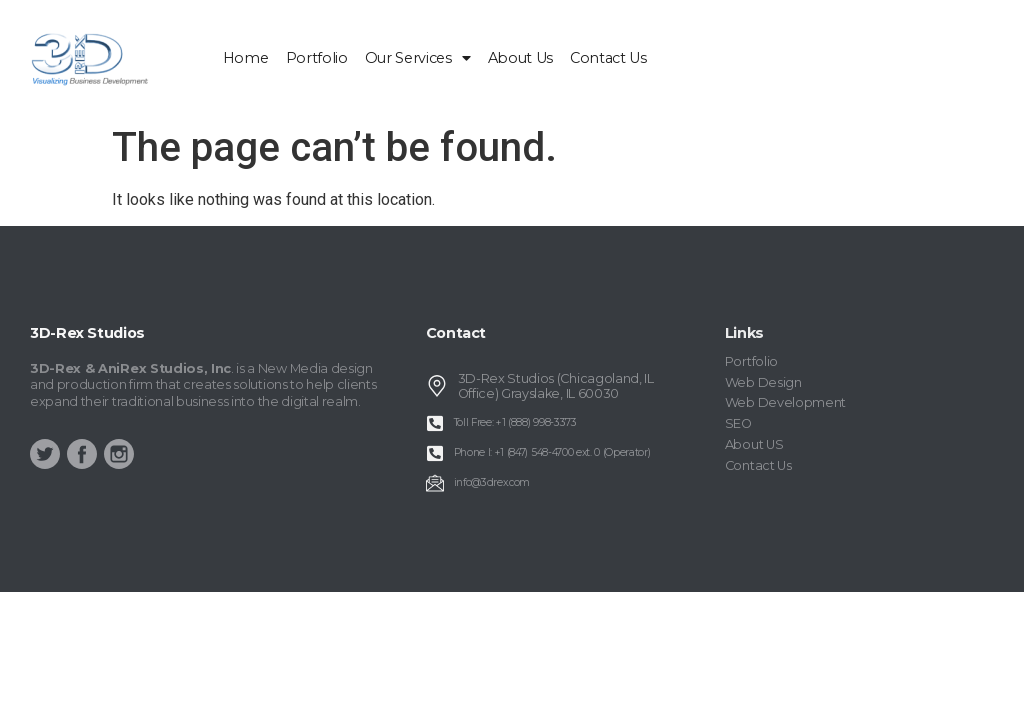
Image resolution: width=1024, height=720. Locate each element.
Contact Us (608, 58)
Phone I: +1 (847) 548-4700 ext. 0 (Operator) (552, 452)
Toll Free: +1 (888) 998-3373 (515, 422)
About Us (520, 58)
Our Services (418, 58)
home (246, 58)
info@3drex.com (492, 482)
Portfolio (317, 58)
